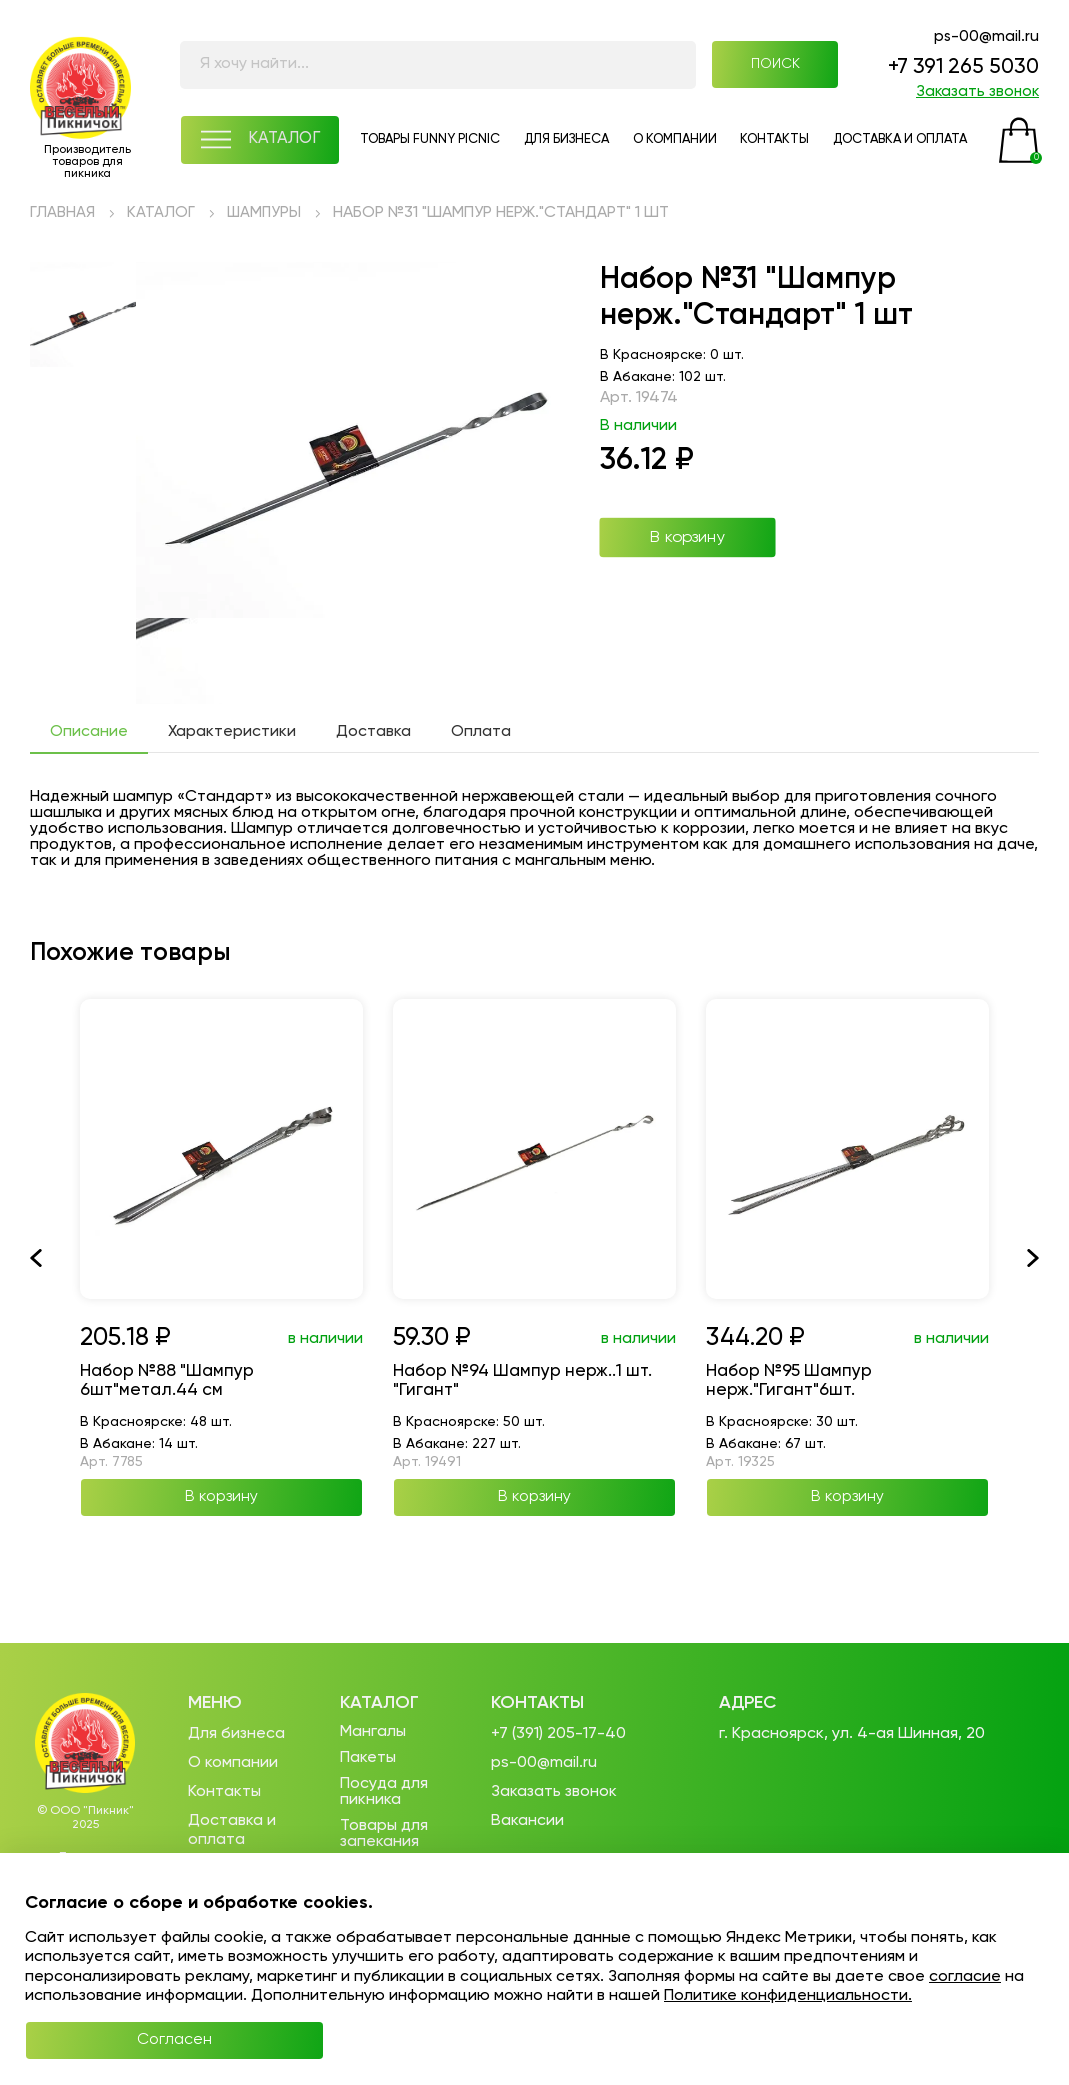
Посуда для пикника (384, 1793)
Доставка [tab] (373, 736)
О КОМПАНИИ (674, 144)
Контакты (224, 1792)
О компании (233, 1763)
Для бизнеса (236, 1734)
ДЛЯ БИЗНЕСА (563, 144)
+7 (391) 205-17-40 (558, 1734)
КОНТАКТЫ (777, 144)
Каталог (379, 1703)
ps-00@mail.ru (986, 38)
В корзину (687, 541)
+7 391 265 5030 (959, 69)
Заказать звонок (976, 95)
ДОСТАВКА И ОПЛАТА (903, 144)
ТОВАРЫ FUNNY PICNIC (426, 144)
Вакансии (527, 1821)
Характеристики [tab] (232, 736)
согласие (965, 1976)
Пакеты (368, 1759)
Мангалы (373, 1733)
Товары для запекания (384, 1835)
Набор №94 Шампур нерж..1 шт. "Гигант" (529, 1386)
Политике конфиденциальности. (788, 1995)
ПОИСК (769, 67)
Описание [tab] (89, 736)
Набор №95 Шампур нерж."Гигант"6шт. (793, 1386)
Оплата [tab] (481, 736)
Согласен (125, 2040)
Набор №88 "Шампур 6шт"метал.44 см (170, 1386)
